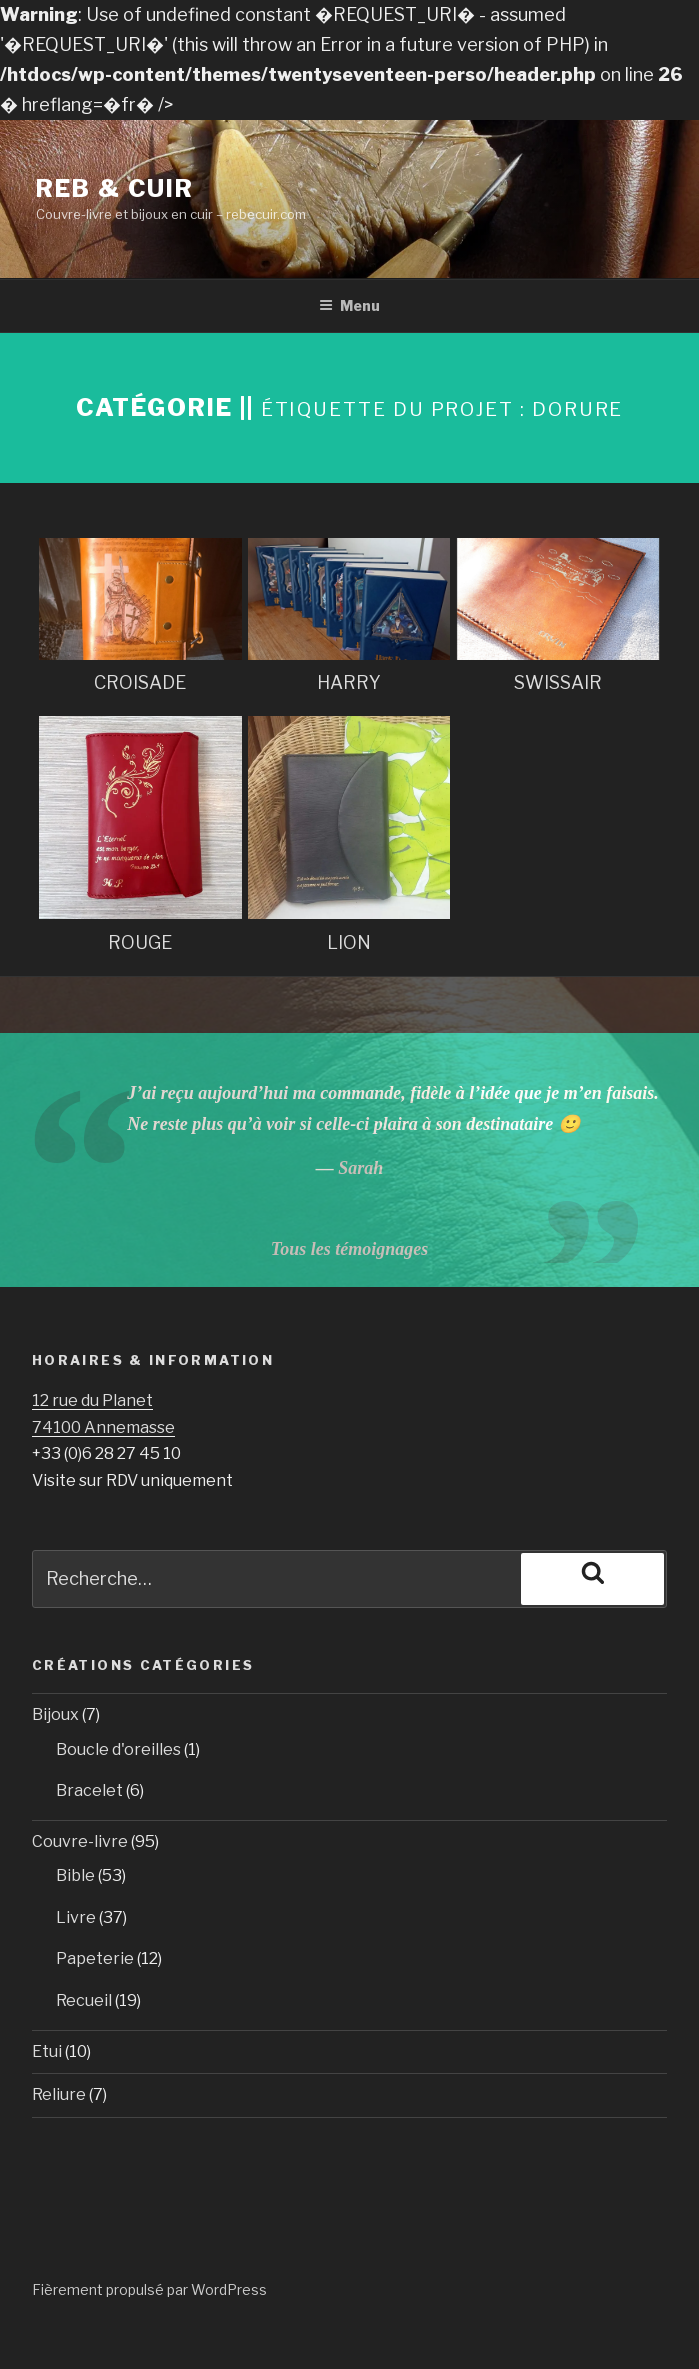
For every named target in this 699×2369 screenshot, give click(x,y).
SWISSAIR (558, 682)
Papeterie (95, 1958)
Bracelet (89, 1790)
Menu (349, 305)
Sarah (360, 1168)
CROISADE (140, 682)
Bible (75, 1875)
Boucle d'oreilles (118, 1749)
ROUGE (140, 942)
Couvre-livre (80, 1841)
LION (349, 942)
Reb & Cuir (115, 188)
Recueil (84, 2000)
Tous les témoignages (349, 1249)
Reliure (59, 2094)
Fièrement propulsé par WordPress (149, 2289)
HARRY (349, 682)
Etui (47, 2051)
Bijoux (55, 1714)
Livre (76, 1917)
